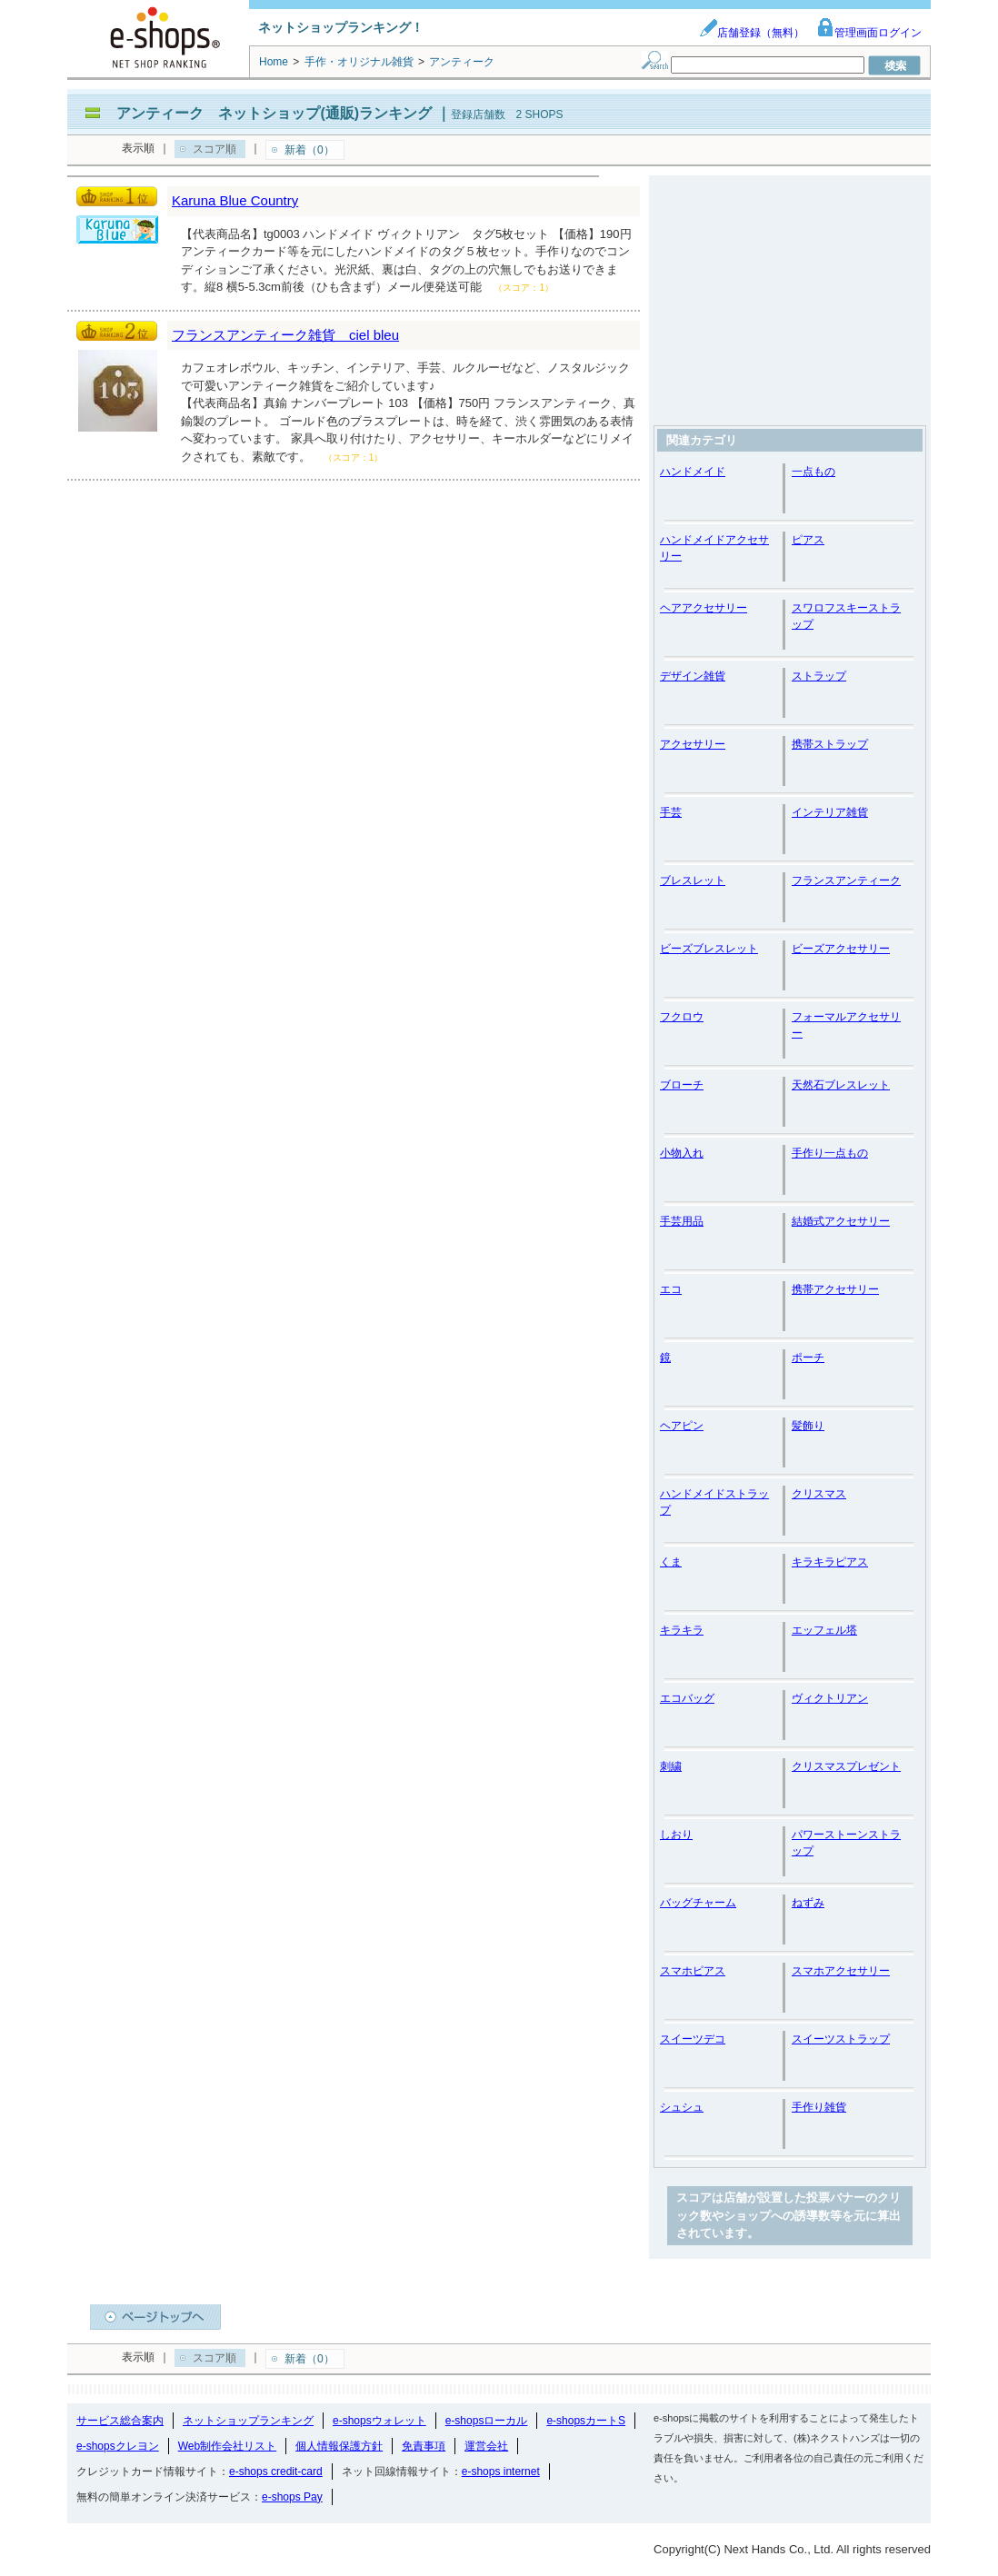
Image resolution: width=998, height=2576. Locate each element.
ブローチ (682, 1085)
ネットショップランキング (248, 2420)
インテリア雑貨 (830, 812)
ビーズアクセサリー (841, 948)
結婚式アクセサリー (841, 1221)
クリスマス (819, 1493)
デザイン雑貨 (692, 676)
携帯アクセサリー (835, 1289)
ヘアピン (682, 1425)
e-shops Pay (292, 2497)
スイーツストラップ (841, 2039)
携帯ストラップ (830, 744)
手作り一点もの (830, 1153)
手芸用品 (682, 1221)
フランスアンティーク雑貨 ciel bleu (285, 335)
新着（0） (309, 150)
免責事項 (423, 2446)
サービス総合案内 (120, 2420)
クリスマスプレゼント (846, 1766)
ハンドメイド (692, 471)
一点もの (813, 471)
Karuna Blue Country (235, 200)
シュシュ (682, 2107)
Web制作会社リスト (227, 2446)
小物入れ (682, 1153)
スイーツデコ (692, 2039)
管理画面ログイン (869, 32)
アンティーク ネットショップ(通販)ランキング (274, 113)
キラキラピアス (830, 1562)
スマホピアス (692, 1970)
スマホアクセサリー (841, 1970)
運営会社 (486, 2446)
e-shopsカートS (585, 2420)
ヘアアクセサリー (703, 608)
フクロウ (682, 1016)
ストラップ (819, 676)
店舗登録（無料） (751, 32)
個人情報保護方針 (339, 2446)
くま (671, 1562)
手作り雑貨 (819, 2107)
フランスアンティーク (846, 880)
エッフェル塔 (824, 1630)
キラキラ (682, 1630)
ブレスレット (692, 880)
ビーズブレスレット (709, 948)
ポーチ (808, 1357)
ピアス (808, 539)
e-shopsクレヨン (117, 2446)
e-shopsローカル (486, 2420)
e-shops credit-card (276, 2471)
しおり (676, 1834)
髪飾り (808, 1425)
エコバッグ (687, 1698)
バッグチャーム (698, 1902)
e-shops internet (501, 2471)
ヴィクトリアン (830, 1698)
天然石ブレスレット (841, 1085)
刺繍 (671, 1766)
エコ (671, 1289)
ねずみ (808, 1902)
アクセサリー (692, 744)
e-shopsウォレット (379, 2420)
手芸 (671, 812)
